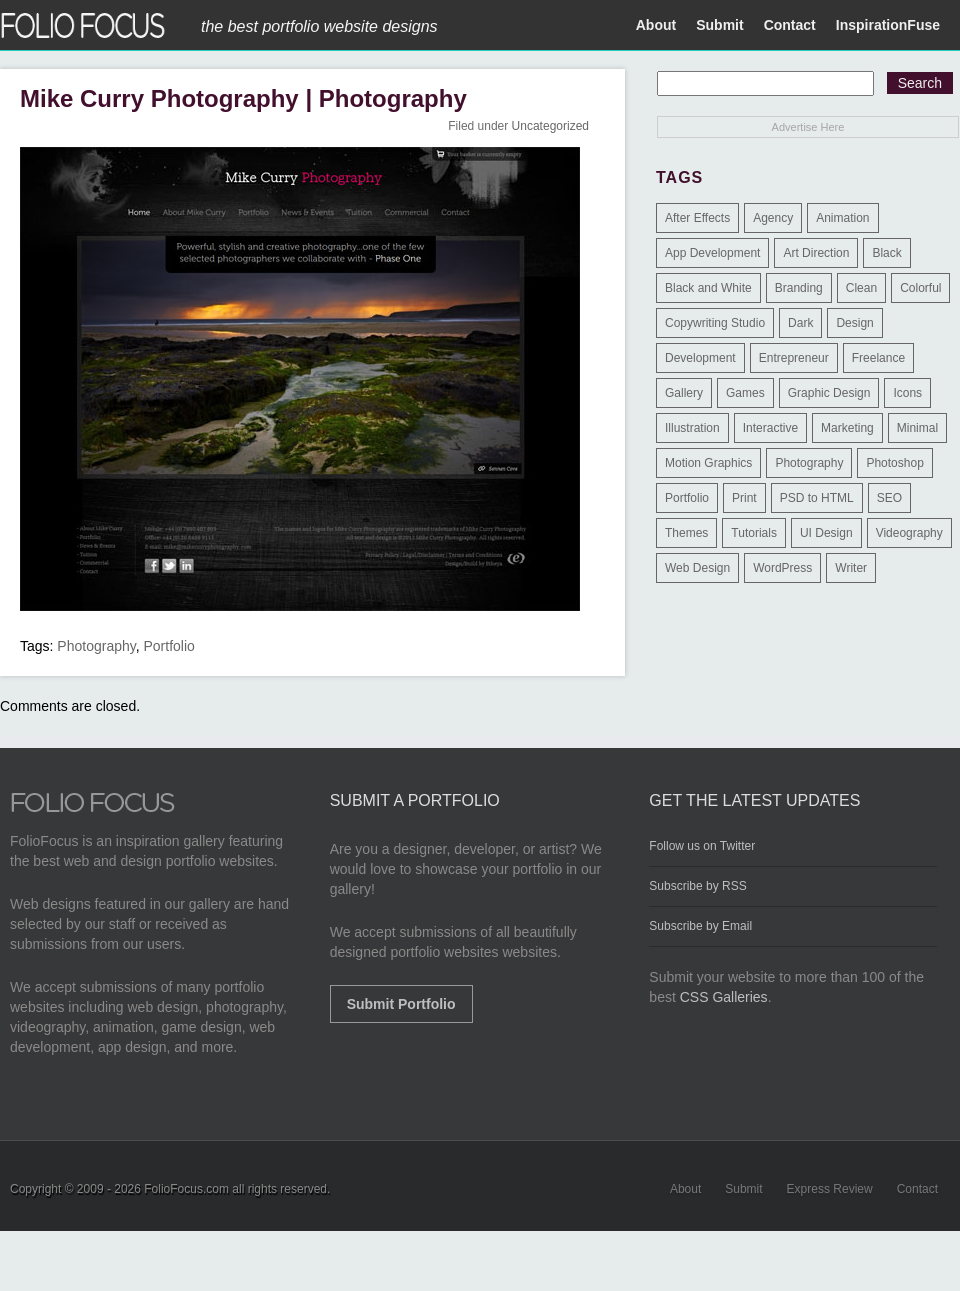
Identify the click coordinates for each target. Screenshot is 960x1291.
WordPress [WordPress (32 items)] (782, 568)
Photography (96, 646)
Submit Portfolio (401, 1004)
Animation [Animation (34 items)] (842, 218)
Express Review (830, 1189)
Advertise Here (808, 127)
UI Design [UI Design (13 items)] (826, 533)
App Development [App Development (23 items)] (712, 253)
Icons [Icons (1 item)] (907, 393)
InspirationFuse (888, 25)
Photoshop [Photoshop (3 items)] (894, 463)
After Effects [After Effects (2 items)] (697, 218)
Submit (719, 25)
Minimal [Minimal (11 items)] (917, 428)
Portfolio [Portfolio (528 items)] (687, 498)
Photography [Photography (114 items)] (809, 463)
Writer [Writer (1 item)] (851, 568)
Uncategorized (550, 126)
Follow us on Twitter (702, 846)
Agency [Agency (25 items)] (773, 218)
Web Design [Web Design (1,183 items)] (697, 568)
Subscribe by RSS (697, 886)
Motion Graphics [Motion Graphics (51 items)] (708, 463)
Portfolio (169, 646)
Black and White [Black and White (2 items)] (708, 288)
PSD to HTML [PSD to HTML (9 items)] (817, 498)
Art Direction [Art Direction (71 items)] (816, 253)
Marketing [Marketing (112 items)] (847, 428)
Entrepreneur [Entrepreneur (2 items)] (794, 358)
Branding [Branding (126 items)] (799, 288)
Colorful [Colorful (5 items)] (920, 288)
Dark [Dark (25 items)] (800, 323)
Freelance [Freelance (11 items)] (878, 358)
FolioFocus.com (186, 1189)
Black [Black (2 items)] (886, 253)
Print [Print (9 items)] (744, 498)
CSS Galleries (724, 997)
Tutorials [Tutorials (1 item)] (754, 533)
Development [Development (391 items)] (700, 358)
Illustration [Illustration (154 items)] (692, 428)
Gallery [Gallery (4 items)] (684, 393)
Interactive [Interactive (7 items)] (770, 428)
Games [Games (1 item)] (745, 393)
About (656, 25)
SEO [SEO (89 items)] (889, 498)
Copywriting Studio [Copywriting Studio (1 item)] (715, 323)
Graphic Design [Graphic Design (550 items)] (829, 393)
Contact (790, 25)
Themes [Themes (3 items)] (686, 533)
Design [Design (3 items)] (854, 323)
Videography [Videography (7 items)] (909, 533)
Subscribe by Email (700, 926)
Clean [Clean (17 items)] (861, 288)
